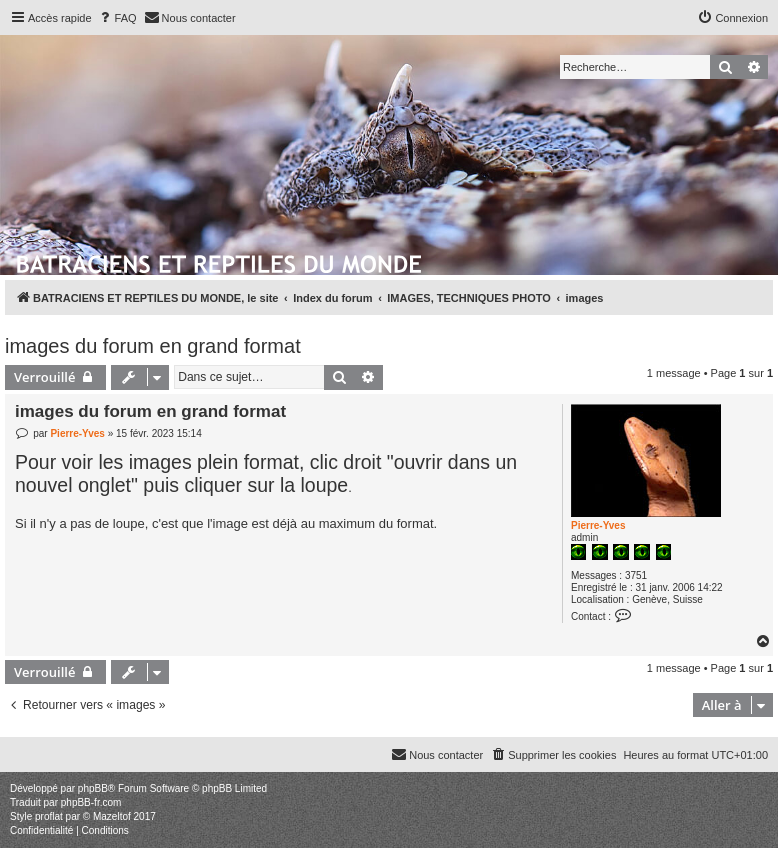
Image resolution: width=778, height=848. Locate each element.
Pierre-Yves (598, 525)
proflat (49, 816)
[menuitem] (117, 18)
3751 (636, 575)
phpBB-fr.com (91, 802)
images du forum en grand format (153, 346)
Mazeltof (112, 816)
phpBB (93, 788)
